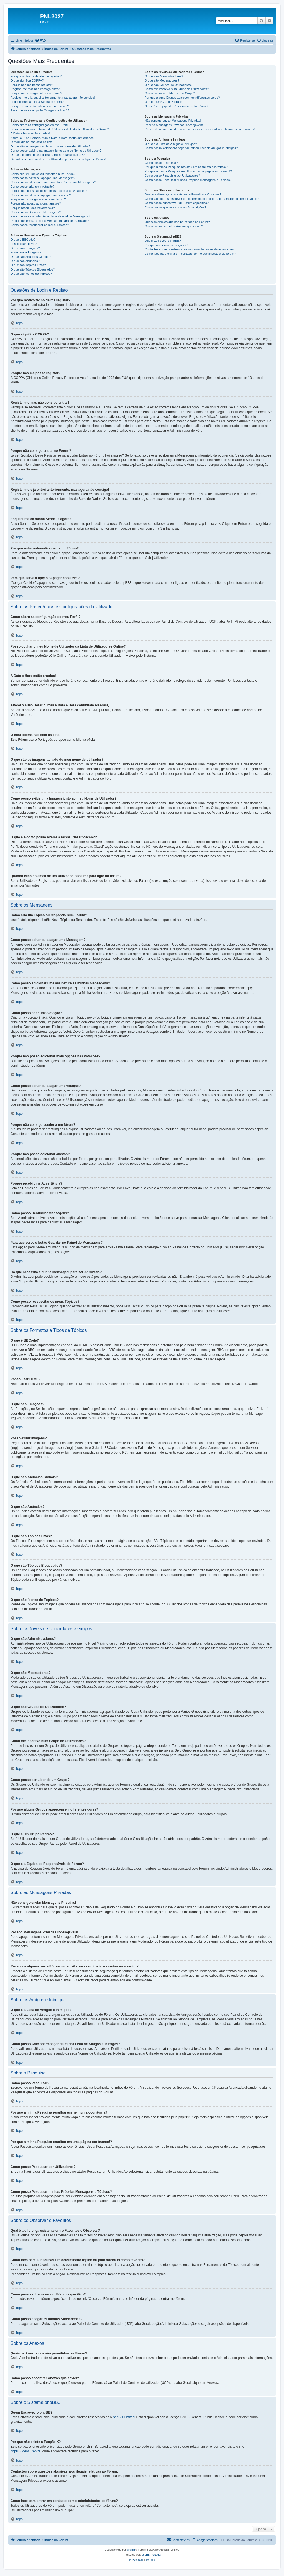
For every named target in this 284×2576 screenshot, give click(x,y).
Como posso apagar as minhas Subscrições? (175, 207)
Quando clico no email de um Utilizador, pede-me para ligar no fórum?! (58, 159)
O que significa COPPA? (27, 80)
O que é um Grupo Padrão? (163, 101)
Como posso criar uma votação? (32, 186)
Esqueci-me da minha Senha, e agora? (37, 101)
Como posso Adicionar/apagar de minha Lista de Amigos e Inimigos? (191, 148)
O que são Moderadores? (161, 80)
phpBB (131, 2549)
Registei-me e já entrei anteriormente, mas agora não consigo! (53, 97)
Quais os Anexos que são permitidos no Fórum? (177, 221)
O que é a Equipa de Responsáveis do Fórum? (176, 106)
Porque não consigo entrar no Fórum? (36, 93)
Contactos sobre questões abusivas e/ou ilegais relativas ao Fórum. (190, 249)
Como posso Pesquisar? (161, 162)
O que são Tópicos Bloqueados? (33, 269)
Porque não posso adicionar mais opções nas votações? (49, 190)
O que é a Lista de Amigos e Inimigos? (170, 144)
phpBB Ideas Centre (25, 2451)
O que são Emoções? (25, 248)
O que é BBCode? (23, 239)
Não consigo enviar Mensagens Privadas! (172, 120)
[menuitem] (40, 40)
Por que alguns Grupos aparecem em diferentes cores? (182, 97)
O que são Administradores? (163, 76)
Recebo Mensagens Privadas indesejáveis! (173, 125)
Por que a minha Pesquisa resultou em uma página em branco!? (188, 171)
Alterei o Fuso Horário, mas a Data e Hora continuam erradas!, (53, 137)
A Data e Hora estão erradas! (30, 133)
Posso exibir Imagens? (26, 252)
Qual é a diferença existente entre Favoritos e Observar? (182, 194)
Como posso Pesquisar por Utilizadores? (172, 175)
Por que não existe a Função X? (166, 245)
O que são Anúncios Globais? (31, 256)
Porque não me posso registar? (32, 84)
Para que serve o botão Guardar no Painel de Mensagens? (50, 216)
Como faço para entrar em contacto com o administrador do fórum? (189, 253)
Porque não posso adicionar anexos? (36, 203)
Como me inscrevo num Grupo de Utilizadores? (176, 89)
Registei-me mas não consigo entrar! (35, 89)
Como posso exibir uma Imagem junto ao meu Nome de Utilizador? (56, 150)
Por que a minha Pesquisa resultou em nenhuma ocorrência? (185, 167)
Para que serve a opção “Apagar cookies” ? (40, 110)
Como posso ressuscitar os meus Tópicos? (40, 224)
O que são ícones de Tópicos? (31, 273)
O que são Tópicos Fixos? (28, 265)
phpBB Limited (124, 2417)
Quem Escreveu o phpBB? (162, 240)
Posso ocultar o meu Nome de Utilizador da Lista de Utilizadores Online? (60, 129)
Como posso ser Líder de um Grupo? (169, 93)
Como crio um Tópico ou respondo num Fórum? (43, 173)
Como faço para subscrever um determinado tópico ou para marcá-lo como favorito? (201, 198)
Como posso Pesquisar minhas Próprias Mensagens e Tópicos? (187, 180)
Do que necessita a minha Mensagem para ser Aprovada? (50, 220)
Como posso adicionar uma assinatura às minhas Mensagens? (53, 182)
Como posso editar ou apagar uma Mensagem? (43, 178)
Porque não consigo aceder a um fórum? (38, 199)
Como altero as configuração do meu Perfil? (40, 125)
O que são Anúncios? (25, 261)
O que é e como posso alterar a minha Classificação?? (48, 154)
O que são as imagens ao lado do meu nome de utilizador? (50, 146)
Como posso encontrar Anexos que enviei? (173, 226)
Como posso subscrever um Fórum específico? (176, 203)
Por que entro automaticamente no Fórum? (40, 106)
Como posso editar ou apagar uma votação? (41, 195)
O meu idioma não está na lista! (32, 142)
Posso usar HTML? (24, 243)
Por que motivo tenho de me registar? (36, 76)
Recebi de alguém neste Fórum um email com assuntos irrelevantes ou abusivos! (199, 129)
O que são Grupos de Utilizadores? (168, 84)
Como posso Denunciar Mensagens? (36, 212)
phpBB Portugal (151, 2554)
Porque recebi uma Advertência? (33, 208)
